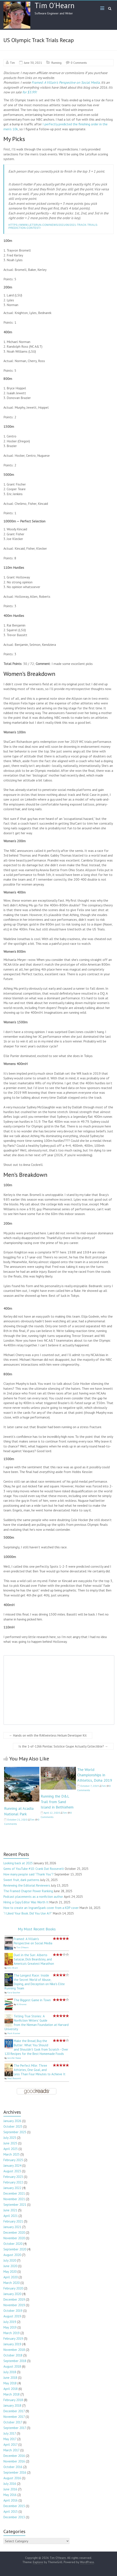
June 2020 (10, 2266)
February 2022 (13, 2182)
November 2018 (14, 2350)
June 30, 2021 (33, 63)
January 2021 (12, 2227)
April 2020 (10, 2277)
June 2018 (10, 2378)
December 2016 (14, 2456)
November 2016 (14, 2461)
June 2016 (10, 2489)
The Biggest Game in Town (32, 2000)
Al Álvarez (21, 2004)
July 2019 (9, 2322)
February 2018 (13, 2400)
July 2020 (9, 2260)
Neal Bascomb (14, 2078)
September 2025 (14, 2132)
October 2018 (12, 2355)
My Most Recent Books (37, 1929)
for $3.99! (29, 92)
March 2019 (11, 2333)
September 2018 (14, 2361)
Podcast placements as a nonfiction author (33, 1897)
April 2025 (10, 2149)
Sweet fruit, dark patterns (21, 1880)
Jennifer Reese (14, 2058)
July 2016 (9, 2484)
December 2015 (14, 2506)
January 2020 (12, 2294)
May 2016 (10, 2495)
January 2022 (12, 2188)
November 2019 (14, 2305)
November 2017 (14, 2417)
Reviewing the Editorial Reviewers (26, 1885)
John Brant (12, 1967)
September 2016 (14, 2472)
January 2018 (12, 2405)
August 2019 (12, 2316)
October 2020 (12, 2244)
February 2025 (13, 2160)
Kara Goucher (13, 1992)
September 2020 (14, 2249)
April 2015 (10, 2511)
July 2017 (9, 2433)
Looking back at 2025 (18, 1863)
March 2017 (11, 2450)
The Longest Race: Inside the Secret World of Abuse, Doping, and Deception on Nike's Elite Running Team (35, 1981)
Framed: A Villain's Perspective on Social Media (66, 82)
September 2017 (14, 2428)
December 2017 (14, 2411)
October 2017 (12, 2422)
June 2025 (10, 2143)
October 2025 (12, 2126)
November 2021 (14, 2199)
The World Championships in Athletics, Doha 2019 (94, 1775)
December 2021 (14, 2193)
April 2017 (10, 2444)
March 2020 (11, 2283)
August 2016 (12, 2478)
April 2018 (10, 2389)
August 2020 (12, 2255)
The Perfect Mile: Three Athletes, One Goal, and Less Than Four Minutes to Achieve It (39, 2069)
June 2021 (10, 2210)
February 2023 (13, 2177)
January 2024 (12, 2165)
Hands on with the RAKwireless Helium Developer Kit (48, 1735)
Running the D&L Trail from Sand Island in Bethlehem (57, 1801)
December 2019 (14, 2299)
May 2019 (10, 2327)
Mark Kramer (13, 2033)
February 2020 (13, 2288)
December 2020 (14, 2232)
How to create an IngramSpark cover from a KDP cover (41, 1908)
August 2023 (12, 2171)
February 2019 (13, 2338)
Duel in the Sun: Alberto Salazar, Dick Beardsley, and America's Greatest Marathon (34, 1959)
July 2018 (9, 2372)
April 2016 (10, 2500)
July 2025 (9, 2138)
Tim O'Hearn (54, 5)
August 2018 (12, 2366)
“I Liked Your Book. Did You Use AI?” (27, 1913)
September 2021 (14, 2205)
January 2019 (12, 2344)
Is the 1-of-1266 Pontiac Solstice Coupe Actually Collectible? (63, 1746)
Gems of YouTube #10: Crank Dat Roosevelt (33, 1869)
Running (56, 63)
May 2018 (10, 2383)
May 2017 (9, 2439)
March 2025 (11, 2154)
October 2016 (12, 2467)
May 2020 (10, 2272)
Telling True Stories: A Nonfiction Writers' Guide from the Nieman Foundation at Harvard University (37, 2022)
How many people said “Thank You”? (28, 1874)
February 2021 (13, 2221)
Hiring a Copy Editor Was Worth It (26, 1902)
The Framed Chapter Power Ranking (28, 1891)
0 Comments (79, 63)
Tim (12, 63)
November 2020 (14, 2238)
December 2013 (14, 2517)
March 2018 (11, 2394)
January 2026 (12, 2121)
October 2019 (12, 2311)
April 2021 (10, 2216)
